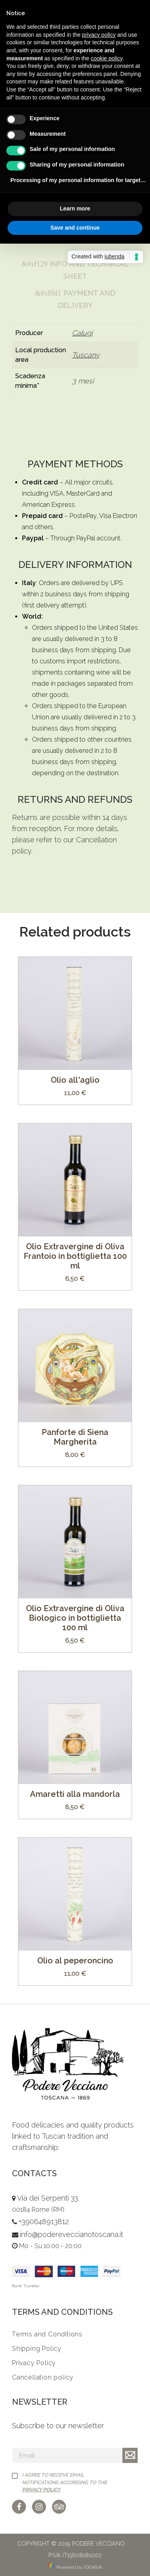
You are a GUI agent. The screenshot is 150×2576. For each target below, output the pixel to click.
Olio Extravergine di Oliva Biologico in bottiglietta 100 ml (75, 1618)
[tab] (75, 270)
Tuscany (86, 355)
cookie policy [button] (106, 58)
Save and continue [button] (75, 227)
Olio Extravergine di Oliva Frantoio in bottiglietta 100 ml (75, 1256)
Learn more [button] (75, 208)
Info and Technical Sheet (75, 270)
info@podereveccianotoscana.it (71, 2234)
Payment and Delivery (75, 299)
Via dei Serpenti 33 (47, 2198)
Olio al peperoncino (75, 1960)
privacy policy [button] (99, 35)
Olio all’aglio (75, 1080)
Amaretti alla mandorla (75, 1794)
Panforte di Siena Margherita (75, 1437)
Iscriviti (130, 2455)
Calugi (82, 333)
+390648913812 (44, 2221)
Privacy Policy (41, 2490)
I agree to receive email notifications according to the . (64, 2482)
